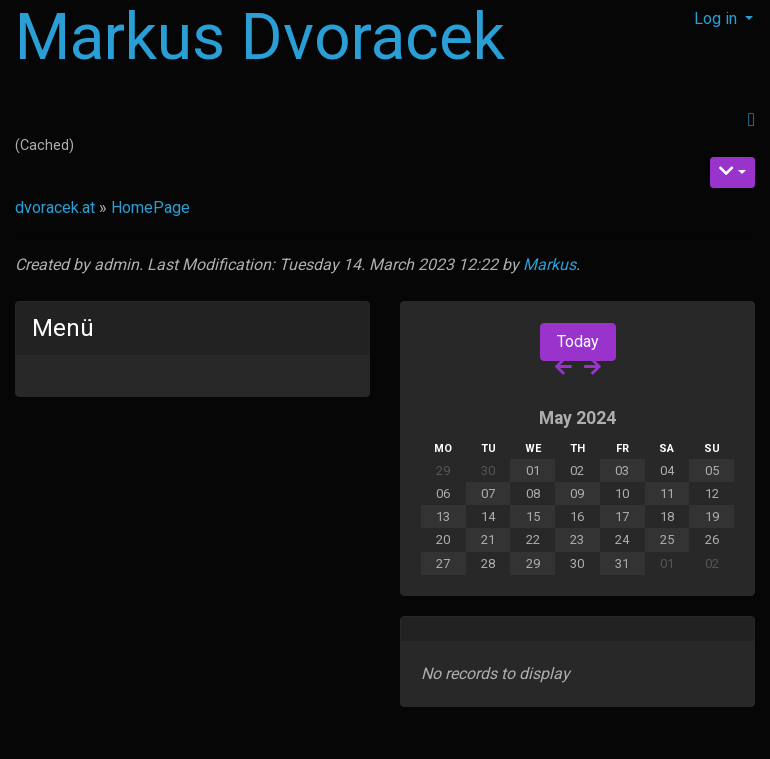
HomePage (150, 207)
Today (578, 341)
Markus (549, 264)
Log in (717, 18)
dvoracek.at (55, 207)
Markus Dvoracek (260, 37)
